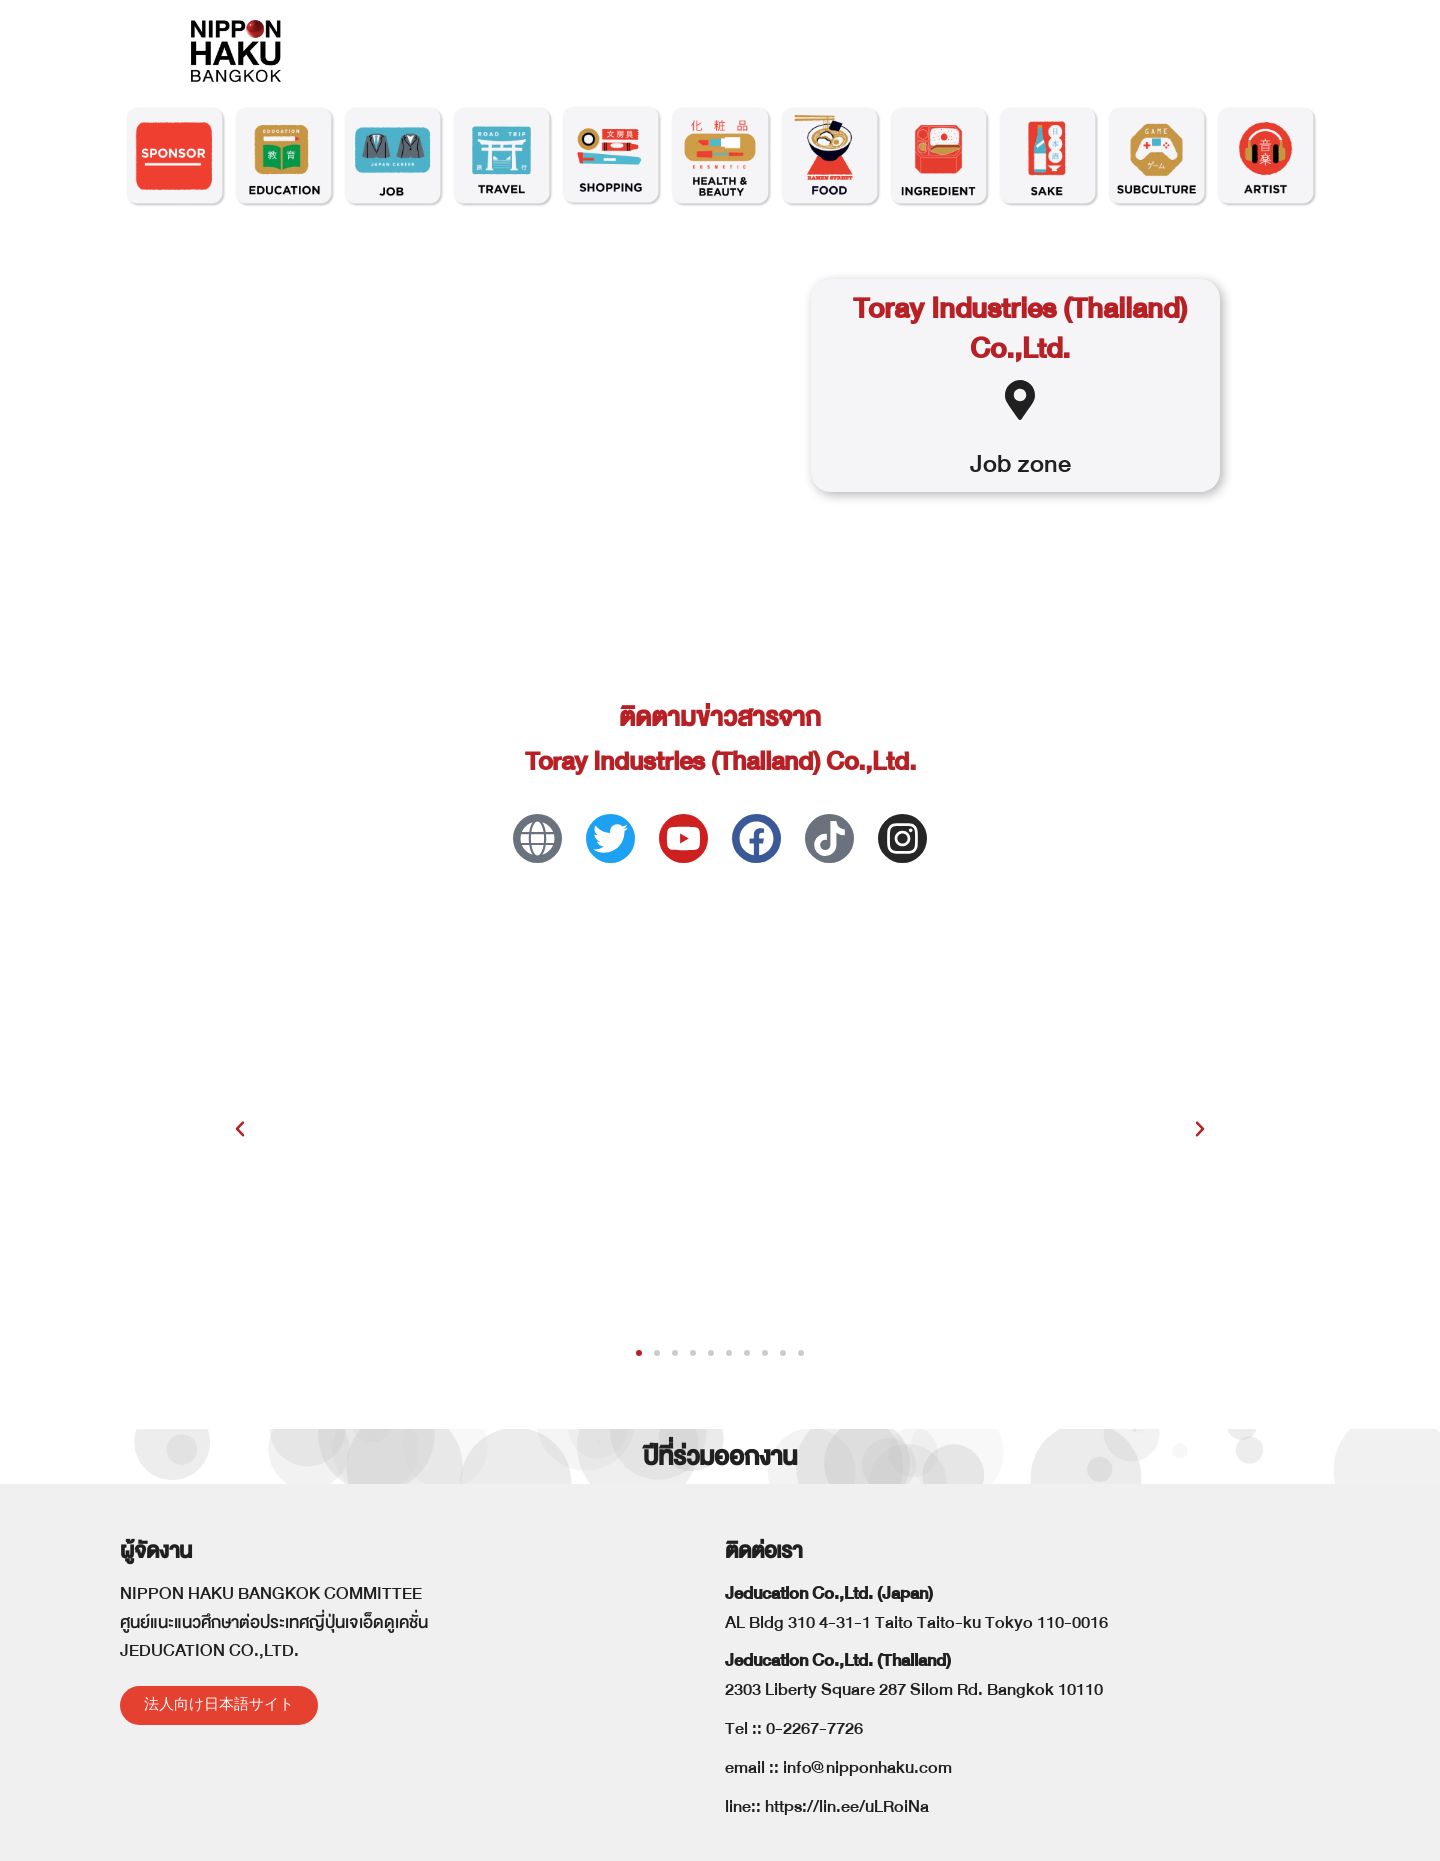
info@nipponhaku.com (867, 1767)
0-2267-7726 (814, 1728)
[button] (240, 1129)
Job (990, 463)
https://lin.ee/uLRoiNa (847, 1806)
